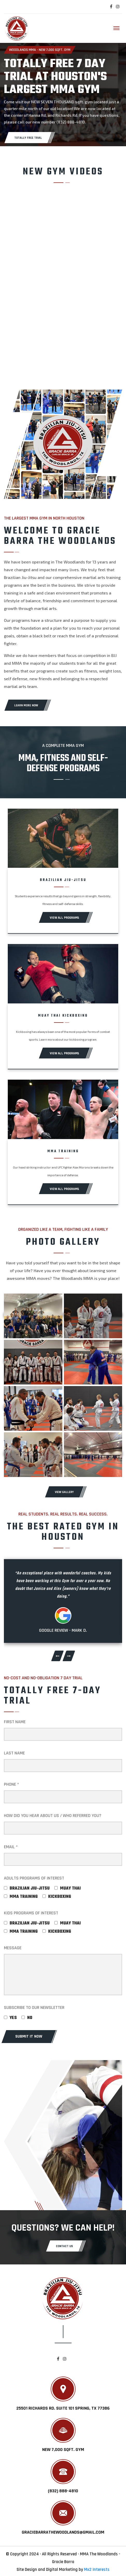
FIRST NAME (15, 1722)
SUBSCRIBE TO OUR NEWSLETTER (34, 2007)
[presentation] (57, 1656)
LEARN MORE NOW (26, 705)
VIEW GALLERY (64, 1492)
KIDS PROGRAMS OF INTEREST (31, 1913)
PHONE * (11, 1784)
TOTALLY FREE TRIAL (28, 138)
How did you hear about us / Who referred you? (52, 1816)
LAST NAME (14, 1753)
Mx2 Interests (96, 2569)
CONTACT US (64, 2246)
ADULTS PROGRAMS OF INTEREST (34, 1878)
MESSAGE (12, 1948)
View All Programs (64, 918)
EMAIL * (11, 1847)
